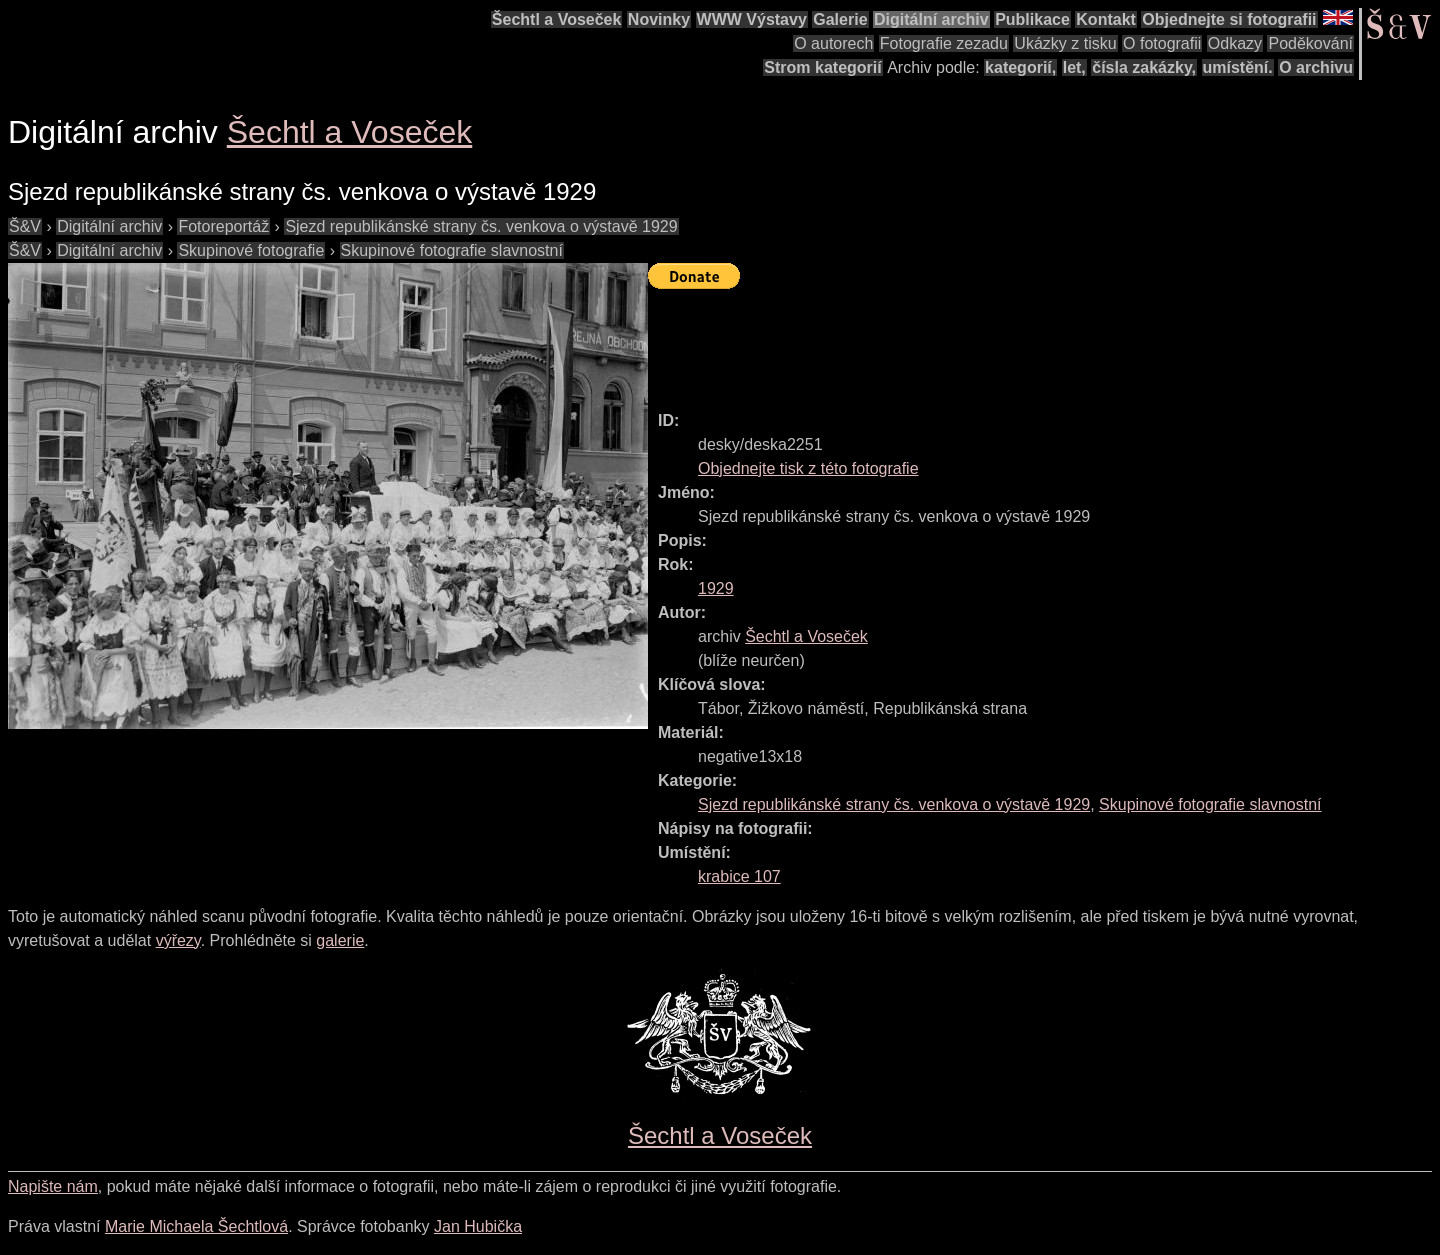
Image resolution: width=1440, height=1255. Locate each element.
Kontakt (1106, 19)
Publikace (1032, 19)
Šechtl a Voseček (557, 19)
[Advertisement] (1012, 341)
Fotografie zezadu (944, 43)
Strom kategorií (822, 67)
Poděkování (1310, 43)
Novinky (659, 19)
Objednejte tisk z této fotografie (808, 468)
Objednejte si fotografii (1229, 19)
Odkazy (1235, 43)
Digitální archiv (931, 19)
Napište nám (53, 1186)
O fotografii (1162, 43)
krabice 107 (739, 876)
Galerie (840, 19)
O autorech (833, 43)
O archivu (1316, 67)
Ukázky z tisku (1065, 43)
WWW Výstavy (752, 19)
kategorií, (1020, 67)
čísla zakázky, (1144, 67)
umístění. (1238, 67)
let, (1074, 67)
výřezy (178, 940)
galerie (340, 940)
